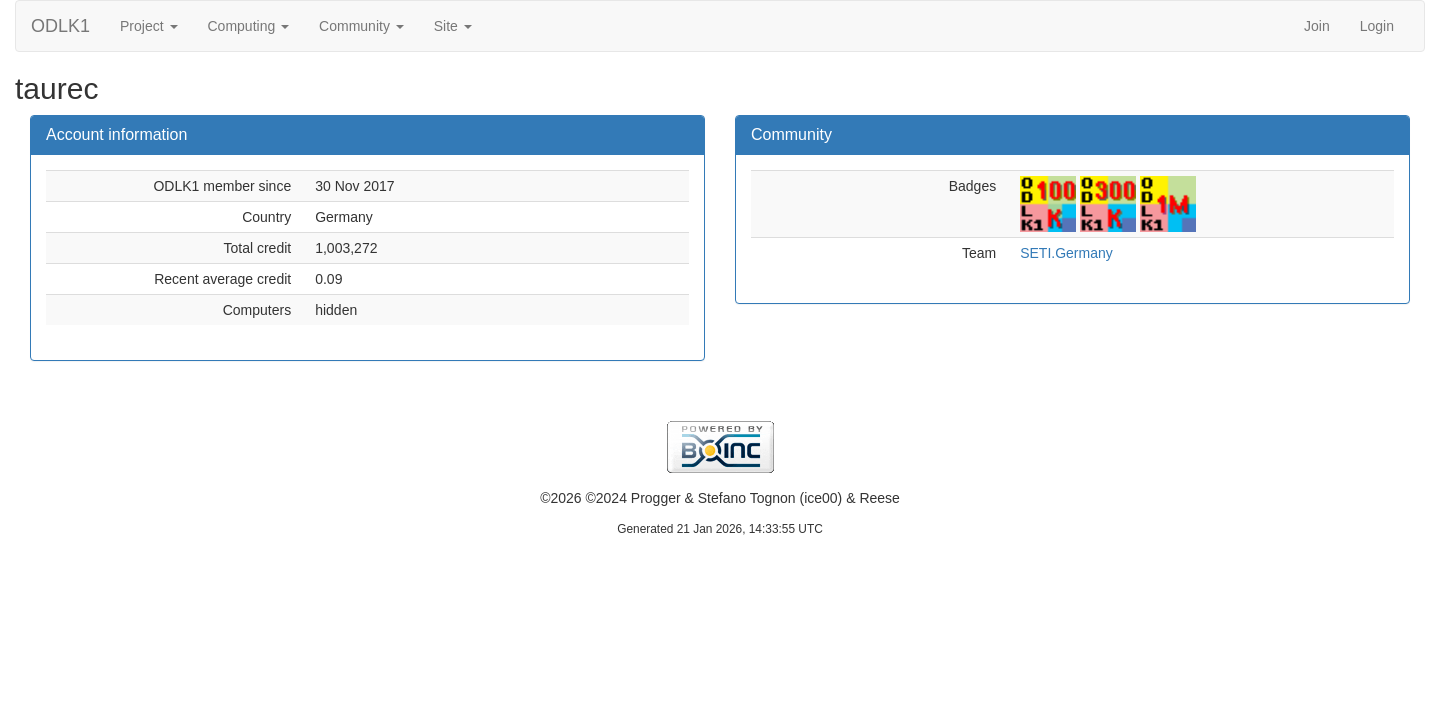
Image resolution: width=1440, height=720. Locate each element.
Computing (249, 26)
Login (1377, 26)
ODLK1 (60, 26)
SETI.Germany (1066, 253)
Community (361, 26)
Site (453, 26)
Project (148, 26)
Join (1317, 26)
